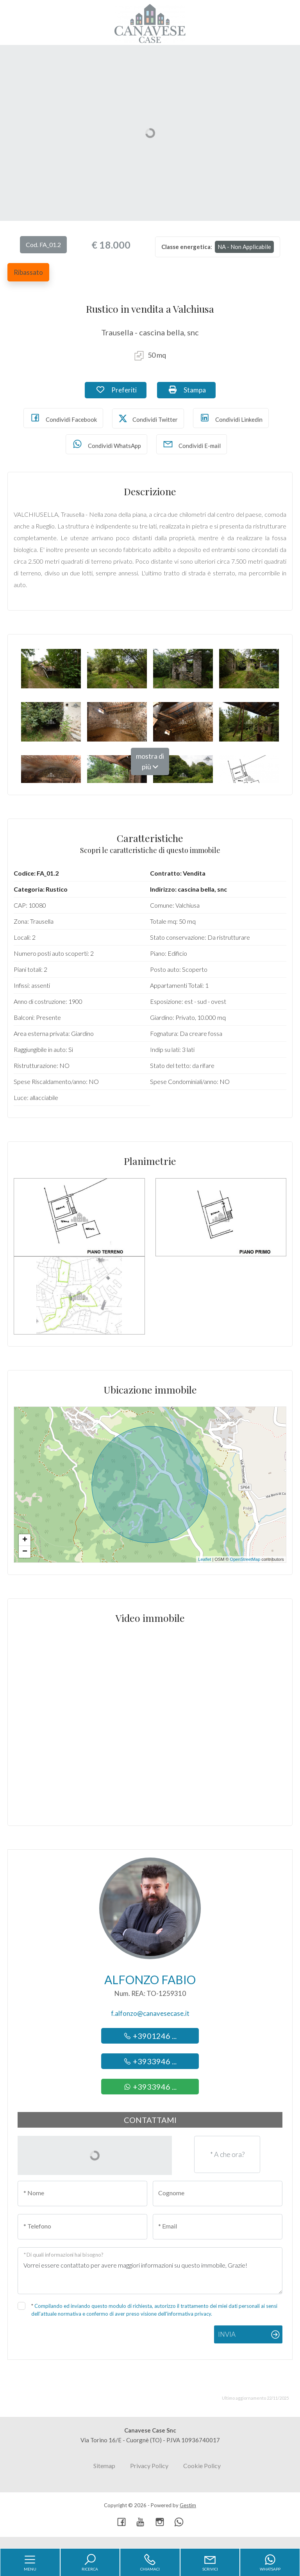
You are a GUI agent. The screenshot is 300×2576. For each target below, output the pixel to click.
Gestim (188, 2505)
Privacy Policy (149, 2465)
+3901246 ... (150, 2035)
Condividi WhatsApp (106, 444)
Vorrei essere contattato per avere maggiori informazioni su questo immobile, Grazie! (150, 2270)
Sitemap (104, 2465)
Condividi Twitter (148, 418)
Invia (227, 2334)
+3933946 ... (150, 2061)
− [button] (24, 1552)
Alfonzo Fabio (150, 1979)
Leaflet (204, 1559)
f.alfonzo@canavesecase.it (150, 2013)
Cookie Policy (202, 2465)
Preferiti (121, 389)
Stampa (192, 389)
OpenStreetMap (245, 1559)
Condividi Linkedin (230, 417)
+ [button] (24, 1540)
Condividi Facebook (63, 417)
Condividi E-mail (191, 444)
